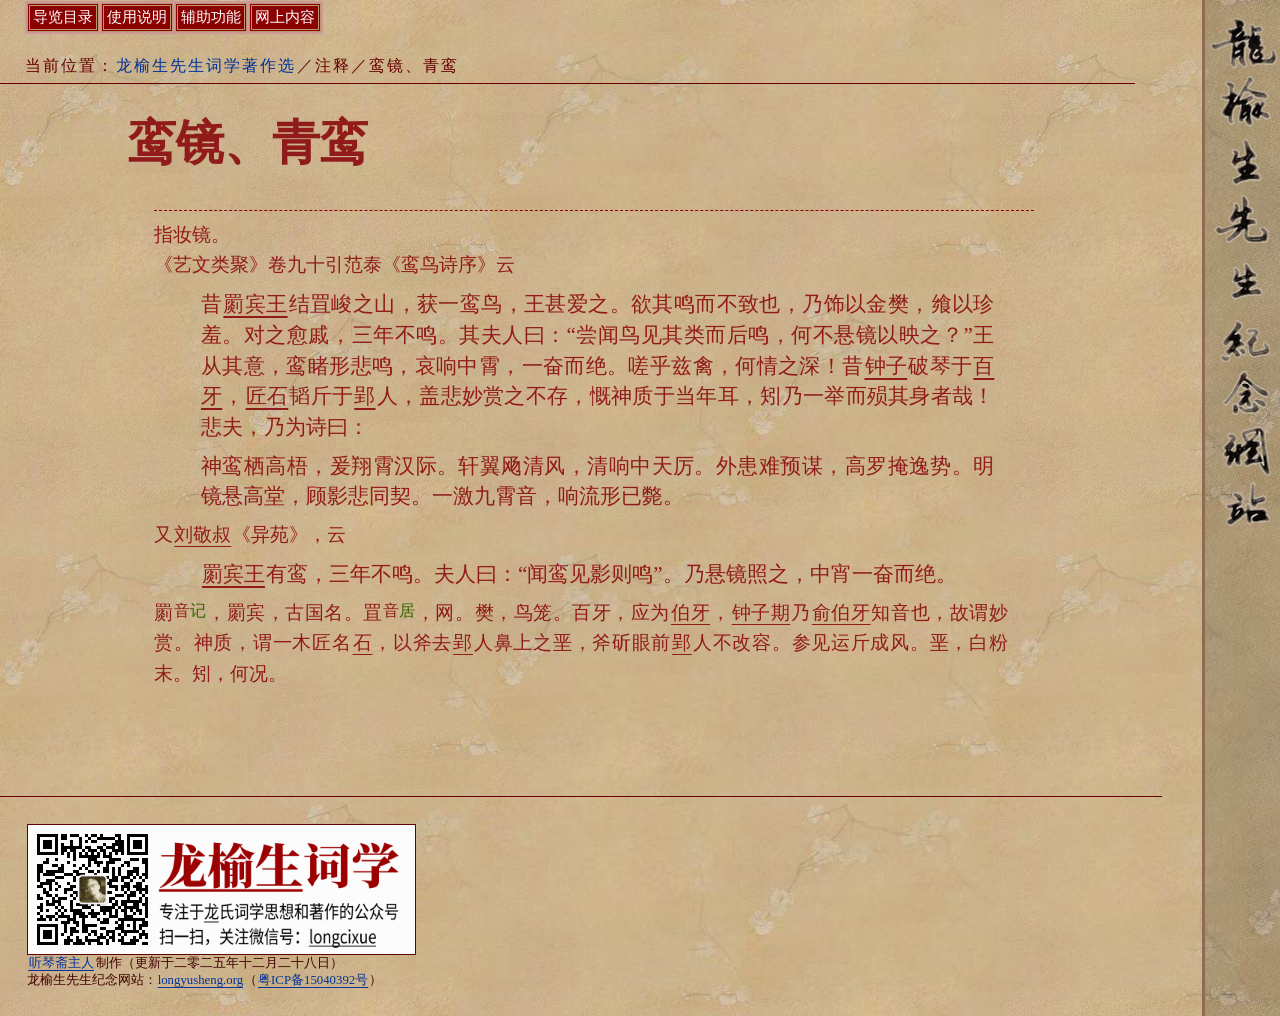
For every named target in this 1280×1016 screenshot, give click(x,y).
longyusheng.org (200, 980)
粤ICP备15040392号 (313, 980)
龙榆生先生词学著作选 (206, 65)
